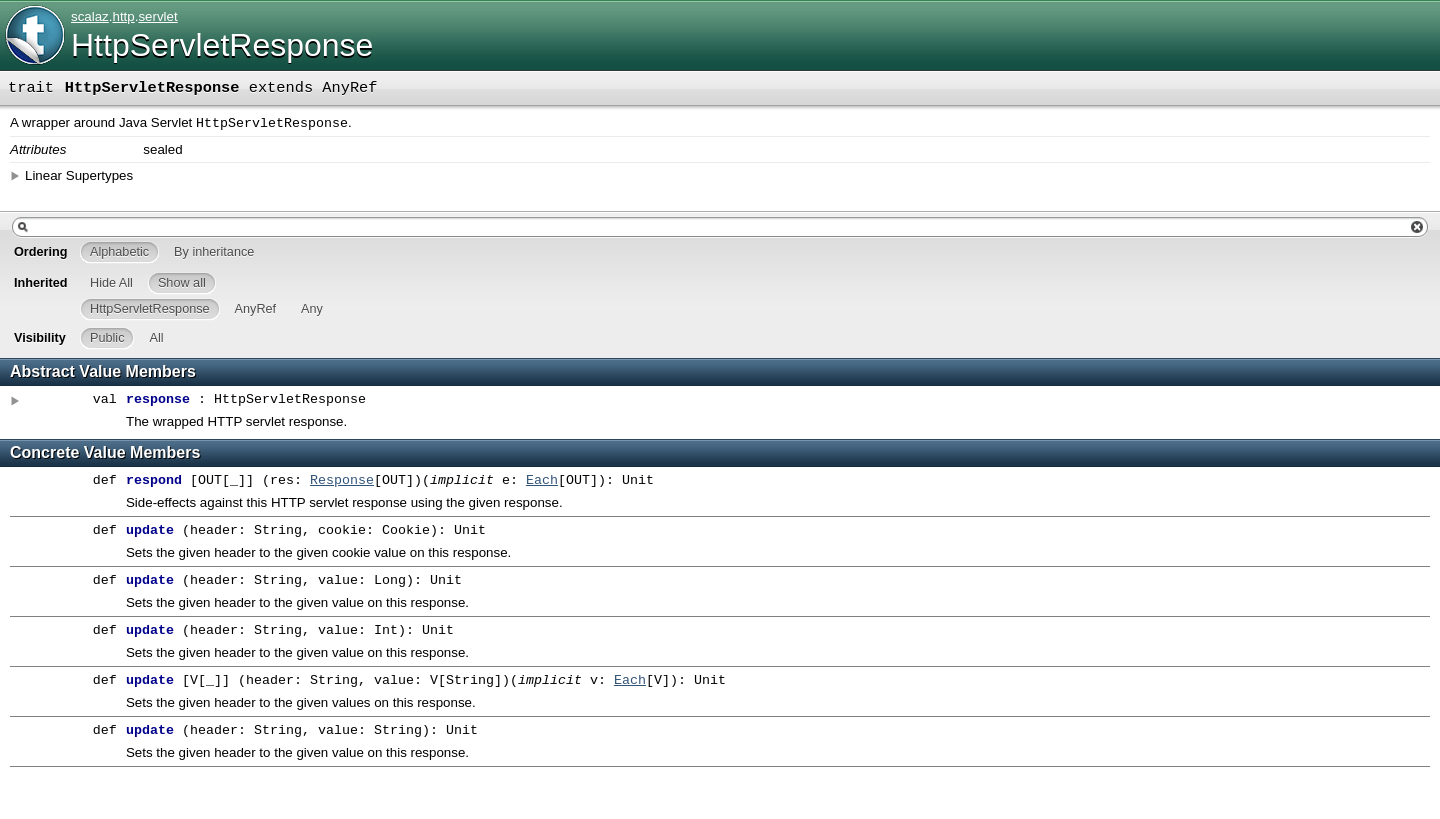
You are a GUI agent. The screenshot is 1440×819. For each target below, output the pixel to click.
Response (342, 483)
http (123, 16)
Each (542, 483)
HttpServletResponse (222, 45)
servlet (157, 16)
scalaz (90, 16)
